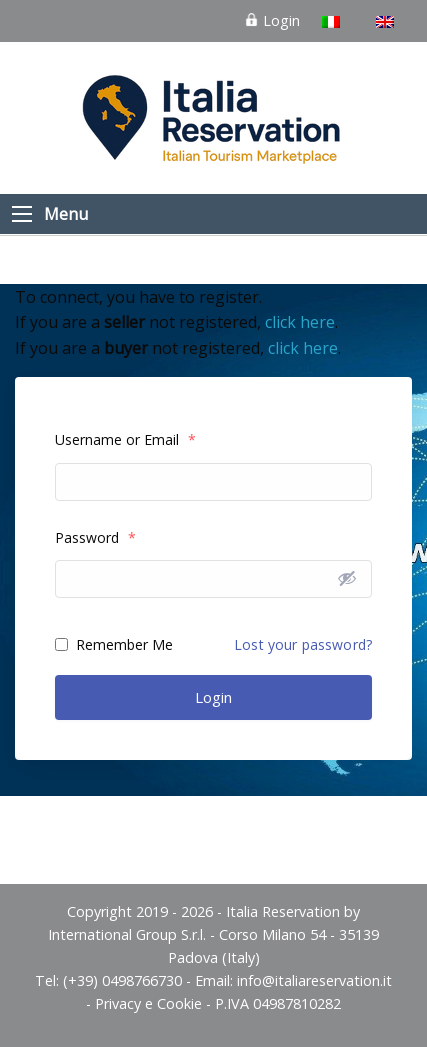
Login (272, 20)
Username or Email (125, 439)
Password (95, 537)
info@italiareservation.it (314, 980)
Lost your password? (303, 644)
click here (300, 322)
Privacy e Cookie (148, 1003)
